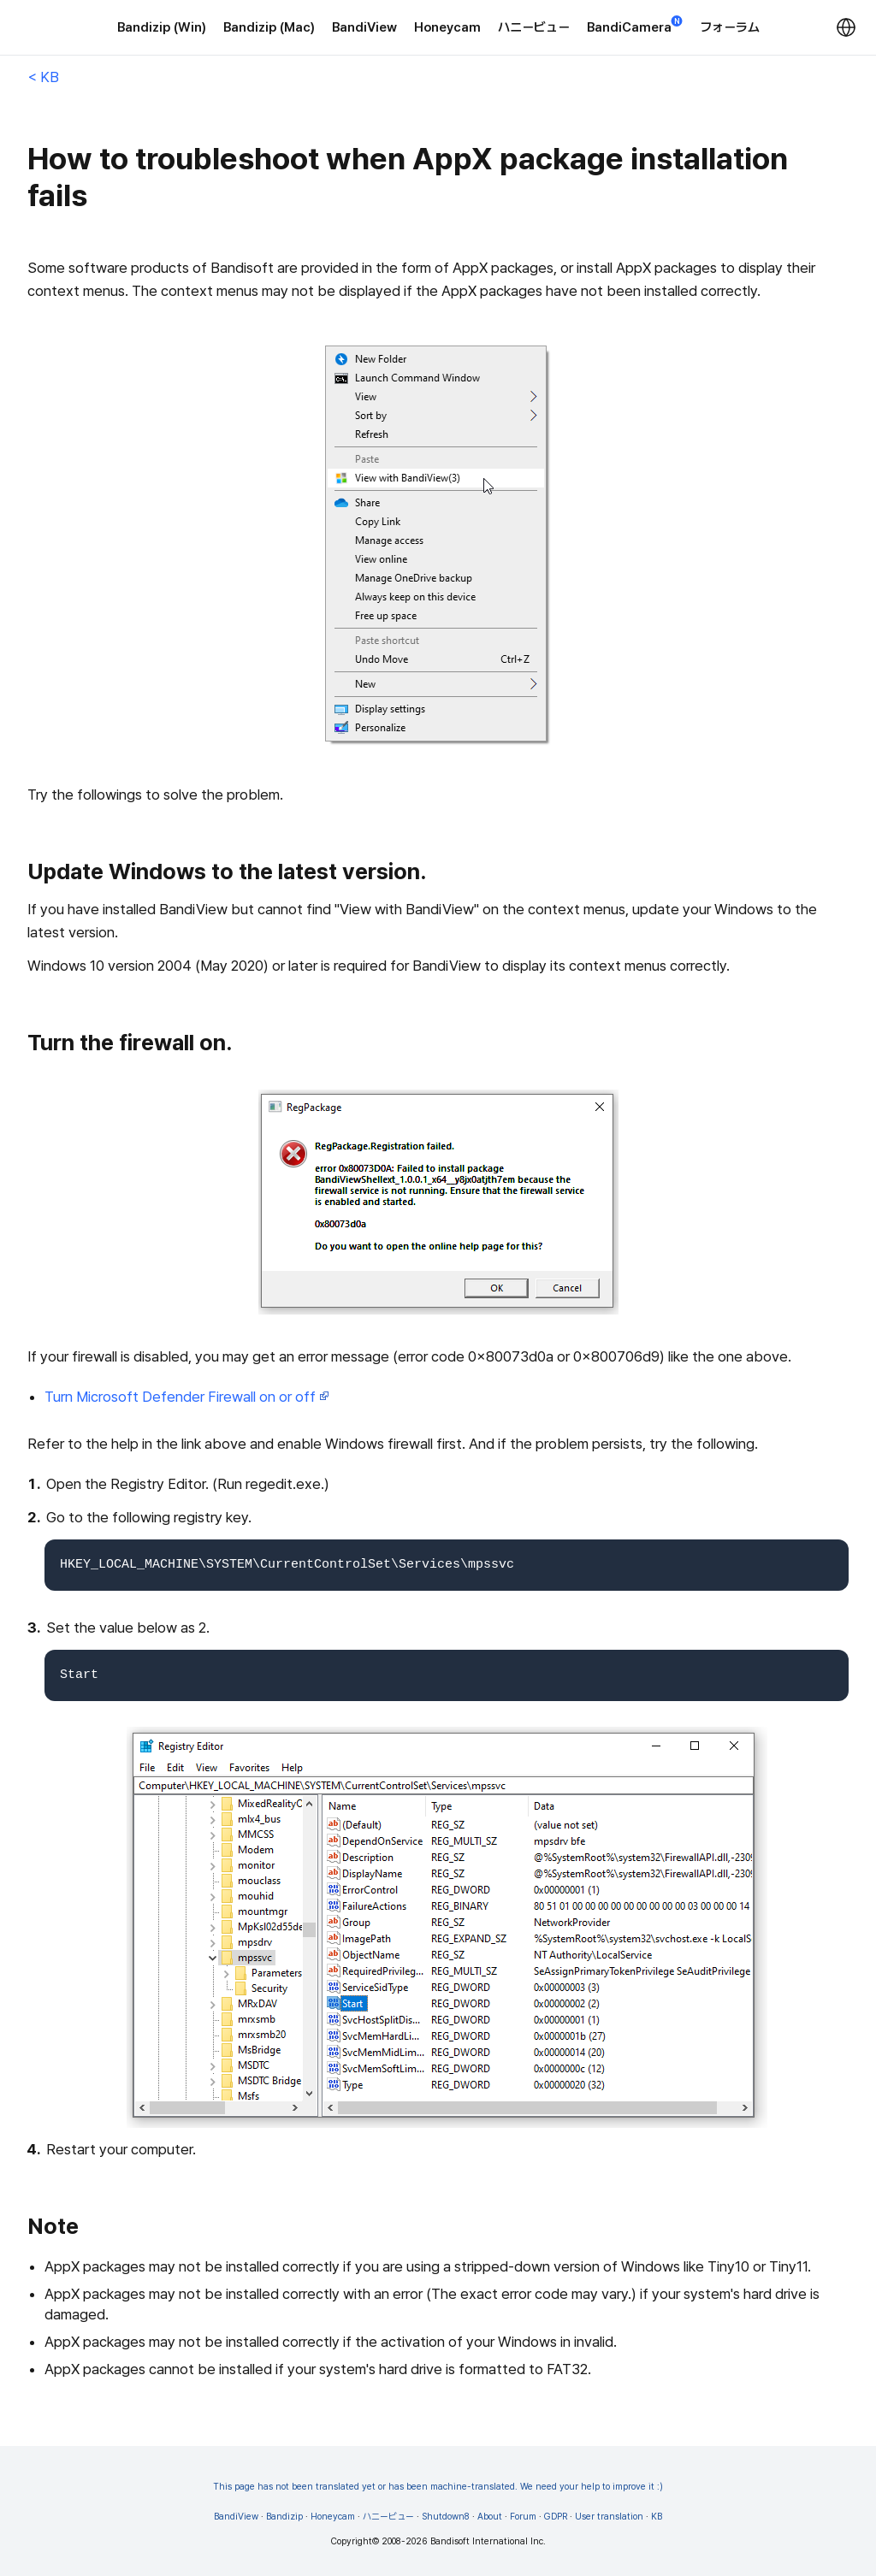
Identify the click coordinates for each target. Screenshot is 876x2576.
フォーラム (730, 27)
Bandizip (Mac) (269, 27)
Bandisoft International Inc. (488, 2541)
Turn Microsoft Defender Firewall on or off (186, 1396)
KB (656, 2516)
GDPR (555, 2516)
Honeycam (447, 27)
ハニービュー (534, 27)
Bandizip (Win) (161, 27)
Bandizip (284, 2516)
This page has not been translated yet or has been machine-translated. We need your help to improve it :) (438, 2486)
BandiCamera (635, 26)
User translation (609, 2516)
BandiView (364, 27)
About (489, 2516)
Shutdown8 (446, 2516)
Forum (523, 2516)
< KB (43, 77)
